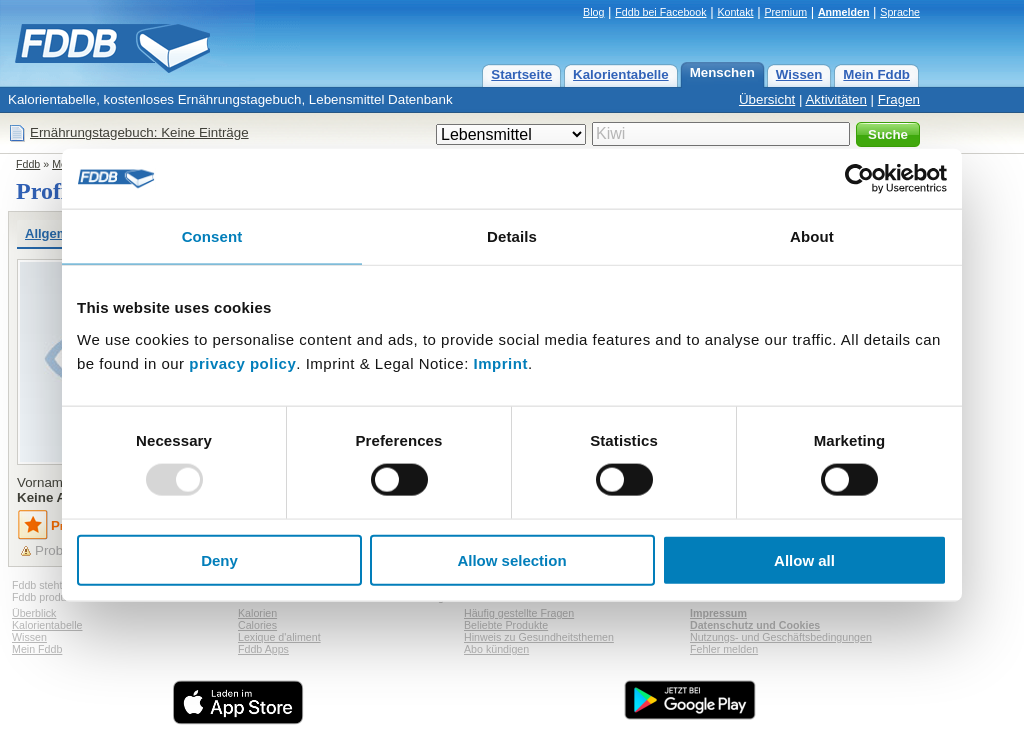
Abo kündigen (496, 649)
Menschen (722, 72)
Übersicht (767, 99)
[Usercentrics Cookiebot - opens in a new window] (859, 179)
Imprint (501, 362)
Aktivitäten (836, 99)
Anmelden (844, 12)
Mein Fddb (876, 74)
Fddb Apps (263, 649)
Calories (257, 625)
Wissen (799, 74)
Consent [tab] (212, 236)
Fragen (899, 99)
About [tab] (812, 236)
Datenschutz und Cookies (755, 625)
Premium (785, 12)
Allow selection (511, 559)
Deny (219, 559)
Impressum (718, 613)
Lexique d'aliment (279, 637)
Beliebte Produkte (506, 625)
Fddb (28, 164)
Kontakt (735, 12)
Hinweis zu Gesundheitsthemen (539, 637)
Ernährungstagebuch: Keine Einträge (139, 132)
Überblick (34, 613)
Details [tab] (512, 236)
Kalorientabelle (621, 74)
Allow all (804, 559)
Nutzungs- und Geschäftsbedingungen (781, 637)
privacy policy (242, 362)
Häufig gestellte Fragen (519, 613)
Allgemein (56, 233)
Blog (593, 12)
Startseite (521, 74)
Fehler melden (724, 649)
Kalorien (257, 613)
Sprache (900, 12)
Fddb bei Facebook (660, 12)
